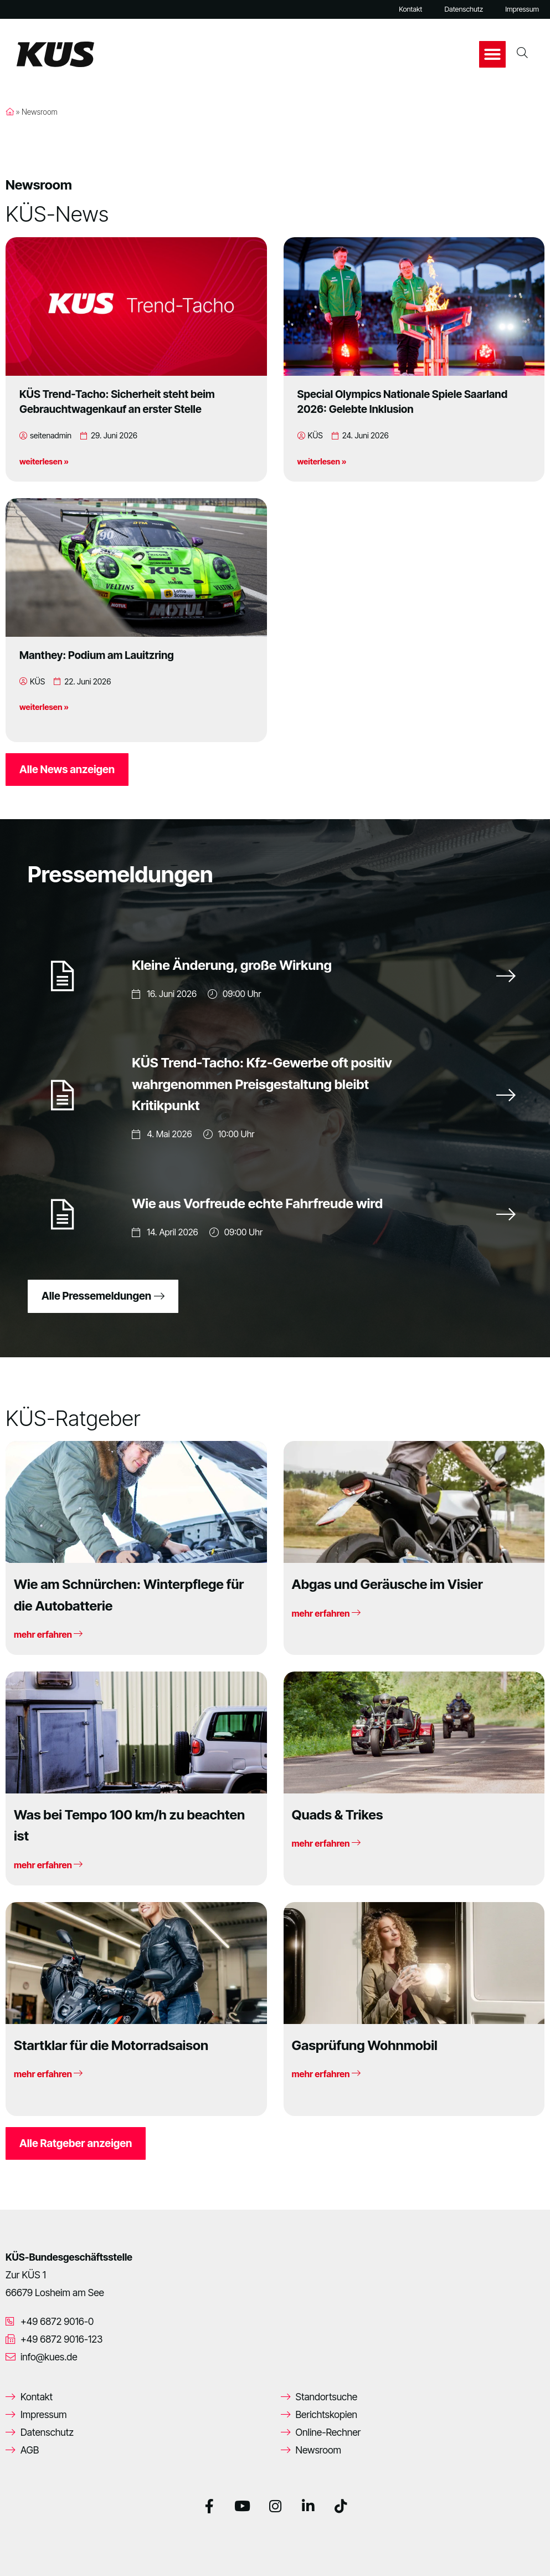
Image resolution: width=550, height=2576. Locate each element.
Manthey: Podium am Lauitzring (96, 655)
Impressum (522, 9)
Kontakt (410, 9)
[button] (492, 54)
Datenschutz (463, 9)
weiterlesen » (44, 461)
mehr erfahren (48, 1634)
